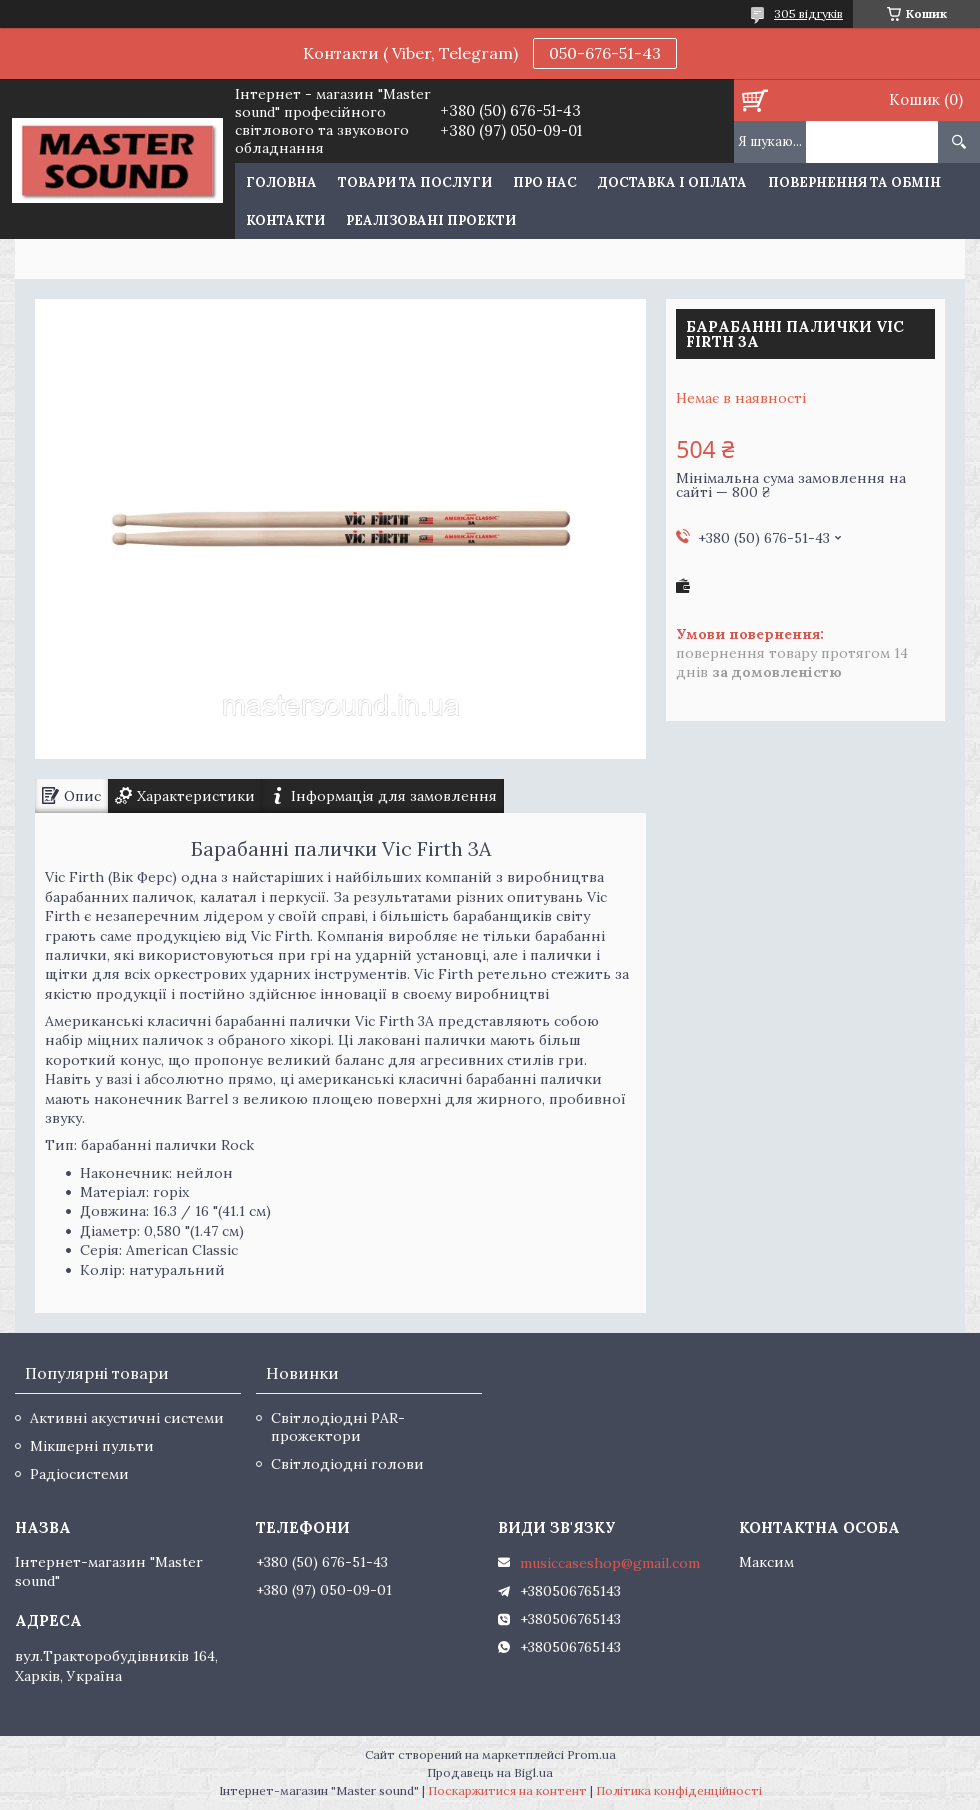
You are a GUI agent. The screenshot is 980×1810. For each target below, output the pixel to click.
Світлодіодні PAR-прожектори (338, 1427)
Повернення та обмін (854, 182)
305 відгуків (808, 13)
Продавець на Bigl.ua (490, 1772)
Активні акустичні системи (127, 1418)
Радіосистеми (79, 1474)
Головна (281, 182)
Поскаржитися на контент (507, 1790)
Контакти (285, 220)
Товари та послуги (415, 182)
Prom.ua (591, 1754)
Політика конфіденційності (679, 1790)
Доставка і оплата (672, 182)
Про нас (545, 182)
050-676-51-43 (605, 53)
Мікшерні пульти (92, 1446)
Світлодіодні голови (347, 1464)
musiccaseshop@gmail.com (610, 1563)
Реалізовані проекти (431, 220)
